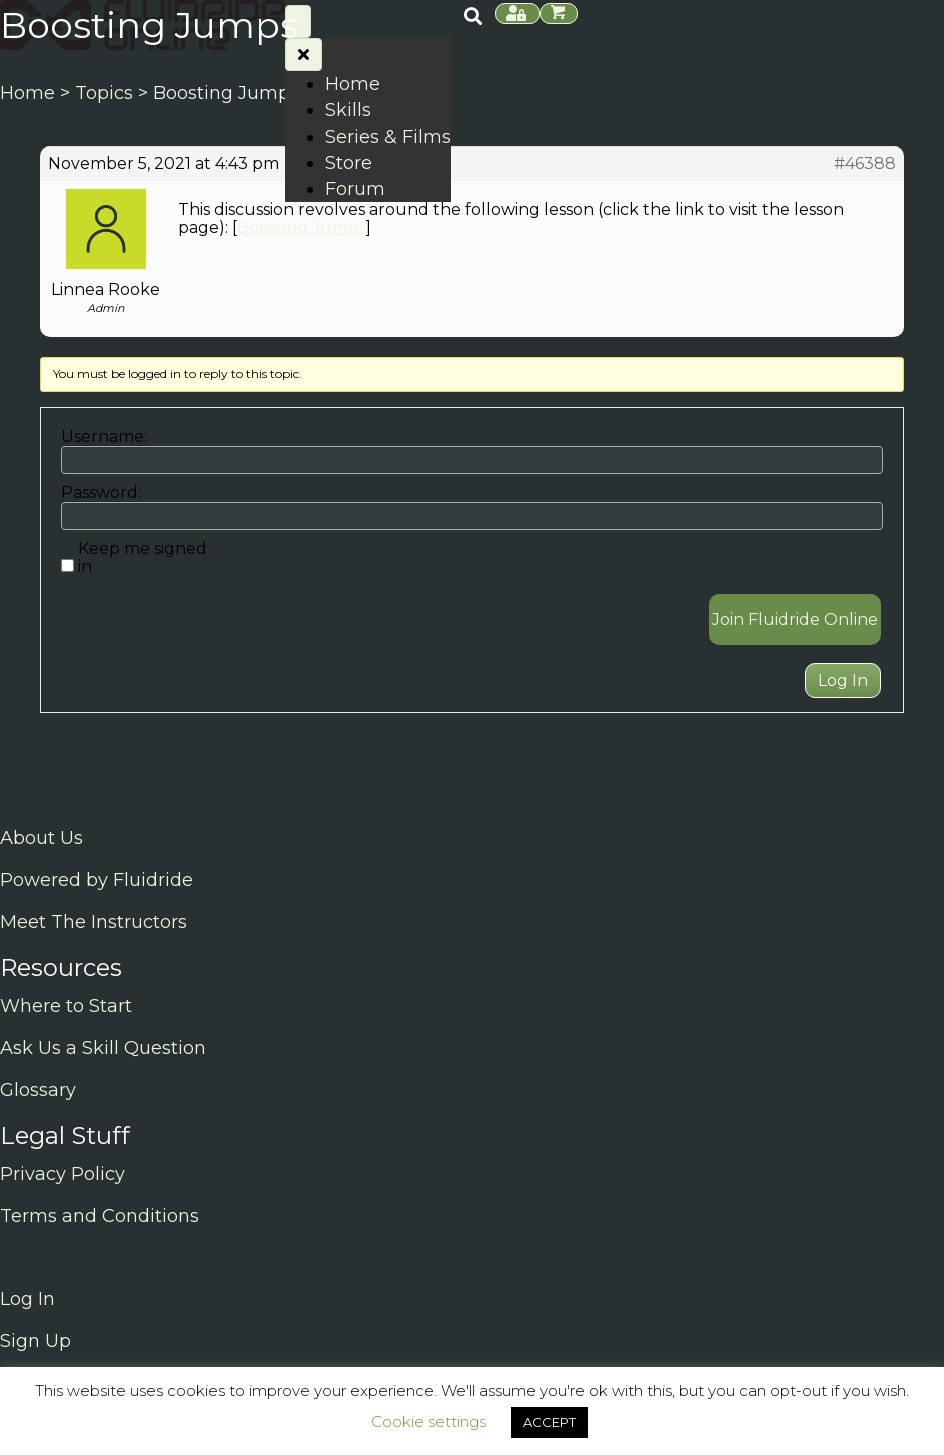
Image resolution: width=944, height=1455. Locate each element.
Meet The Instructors (93, 922)
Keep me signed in (142, 558)
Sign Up (35, 1341)
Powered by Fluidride (96, 880)
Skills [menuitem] (348, 110)
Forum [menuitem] (355, 189)
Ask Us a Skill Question (103, 1048)
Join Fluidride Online (795, 619)
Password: (101, 493)
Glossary (38, 1090)
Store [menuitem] (348, 163)
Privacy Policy (62, 1174)
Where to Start (66, 1006)
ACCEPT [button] (549, 1422)
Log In (843, 680)
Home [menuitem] (352, 84)
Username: (104, 437)
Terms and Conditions (99, 1216)
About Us (41, 838)
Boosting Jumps (301, 227)
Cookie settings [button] (428, 1421)
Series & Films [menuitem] (388, 137)
